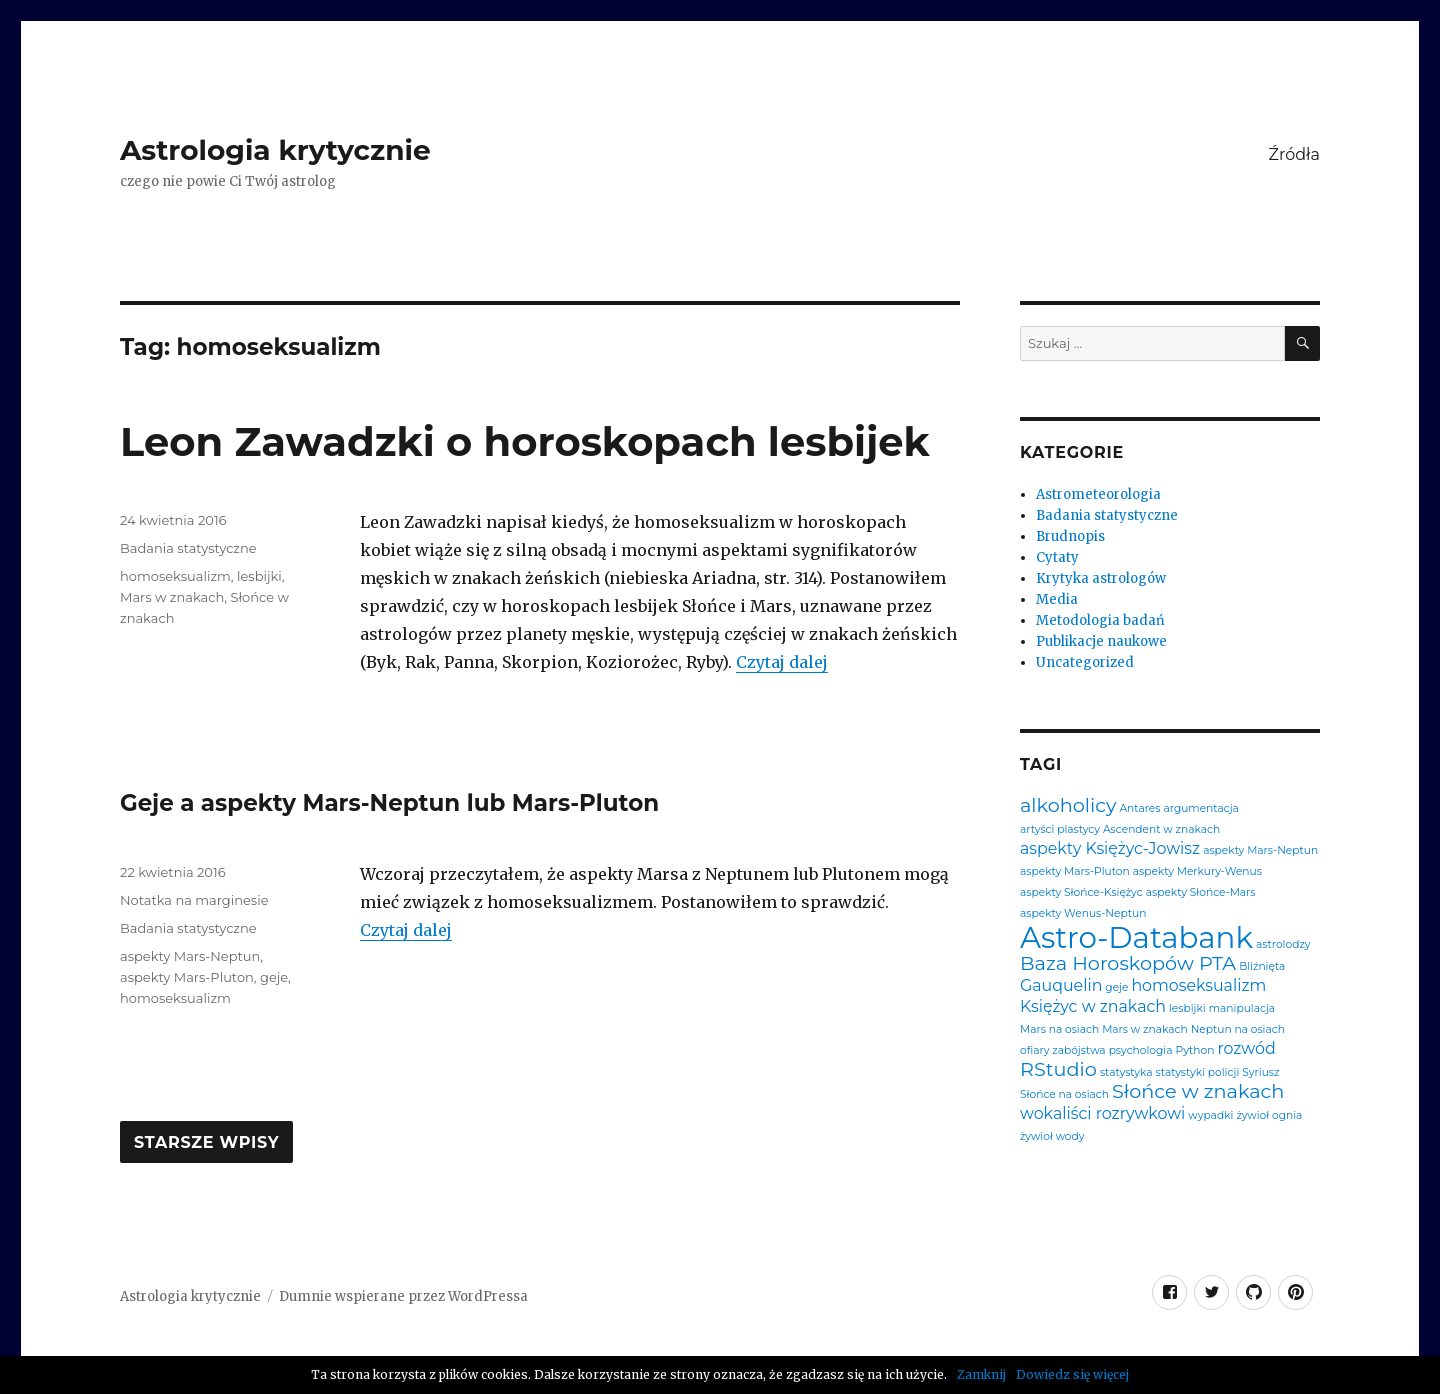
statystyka (1126, 1073)
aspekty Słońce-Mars (1201, 893)
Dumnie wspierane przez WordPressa (403, 1296)
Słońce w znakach (1198, 1091)
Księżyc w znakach (1093, 1007)
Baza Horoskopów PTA (1128, 963)
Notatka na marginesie (194, 900)
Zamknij (981, 1374)
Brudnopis (1070, 536)
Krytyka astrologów (1101, 578)
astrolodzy (1283, 945)
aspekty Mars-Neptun (190, 956)
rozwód (1246, 1049)
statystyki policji (1198, 1073)
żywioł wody (1052, 1137)
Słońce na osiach (1064, 1095)
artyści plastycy (1060, 830)
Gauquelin (1061, 986)
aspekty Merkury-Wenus (1197, 872)
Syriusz (1260, 1073)
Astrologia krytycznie (275, 150)
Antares (1139, 809)
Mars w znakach (172, 597)
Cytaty (1057, 557)
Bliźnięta (1262, 967)
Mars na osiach (1059, 1030)
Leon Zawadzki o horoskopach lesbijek (525, 441)
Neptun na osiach (1238, 1030)
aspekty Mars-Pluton (187, 977)
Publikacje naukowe (1101, 641)
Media (1057, 599)
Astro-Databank (1136, 937)
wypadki (1210, 1116)
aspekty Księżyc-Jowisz (1110, 849)
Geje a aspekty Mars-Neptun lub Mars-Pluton (389, 803)
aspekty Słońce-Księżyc (1081, 893)
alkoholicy (1068, 805)
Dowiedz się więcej (1072, 1374)
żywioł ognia (1269, 1116)
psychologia (1141, 1051)
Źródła (1294, 154)
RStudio (1058, 1069)
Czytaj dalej (782, 662)
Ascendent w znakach (1161, 830)
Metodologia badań (1100, 620)
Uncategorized (1085, 662)
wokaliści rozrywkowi (1102, 1114)
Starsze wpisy (206, 1143)
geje (274, 977)
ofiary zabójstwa (1063, 1051)
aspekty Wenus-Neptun (1083, 914)
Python (1195, 1051)
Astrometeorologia (1098, 494)
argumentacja (1200, 809)
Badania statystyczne (188, 548)
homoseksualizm (175, 576)
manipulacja (1242, 1009)
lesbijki (259, 576)
